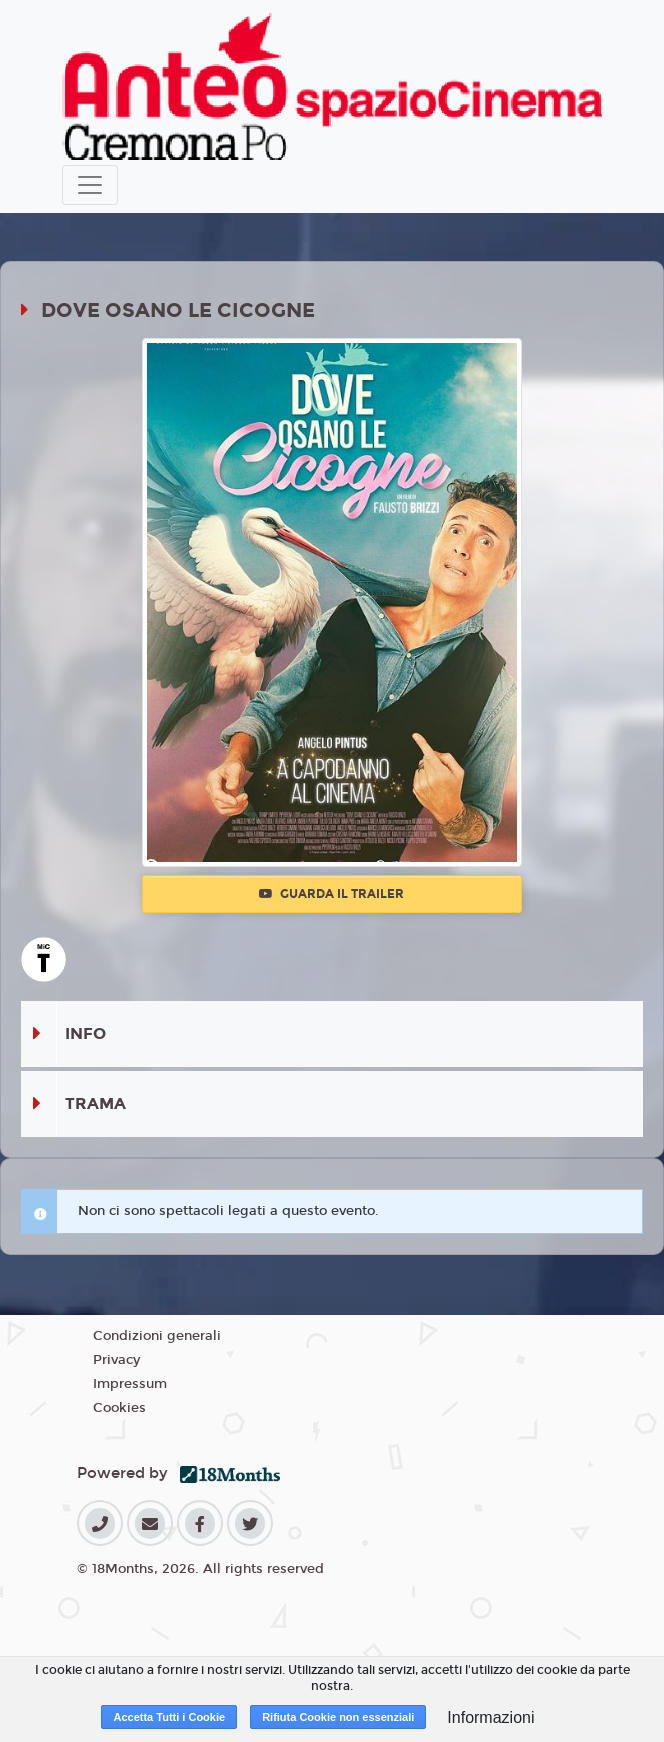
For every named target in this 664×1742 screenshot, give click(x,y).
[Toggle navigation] (90, 185)
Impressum (130, 1384)
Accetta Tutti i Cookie (169, 1717)
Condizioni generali (157, 1336)
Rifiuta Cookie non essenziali (338, 1717)
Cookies (119, 1408)
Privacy (116, 1360)
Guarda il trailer (331, 894)
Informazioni (490, 1717)
